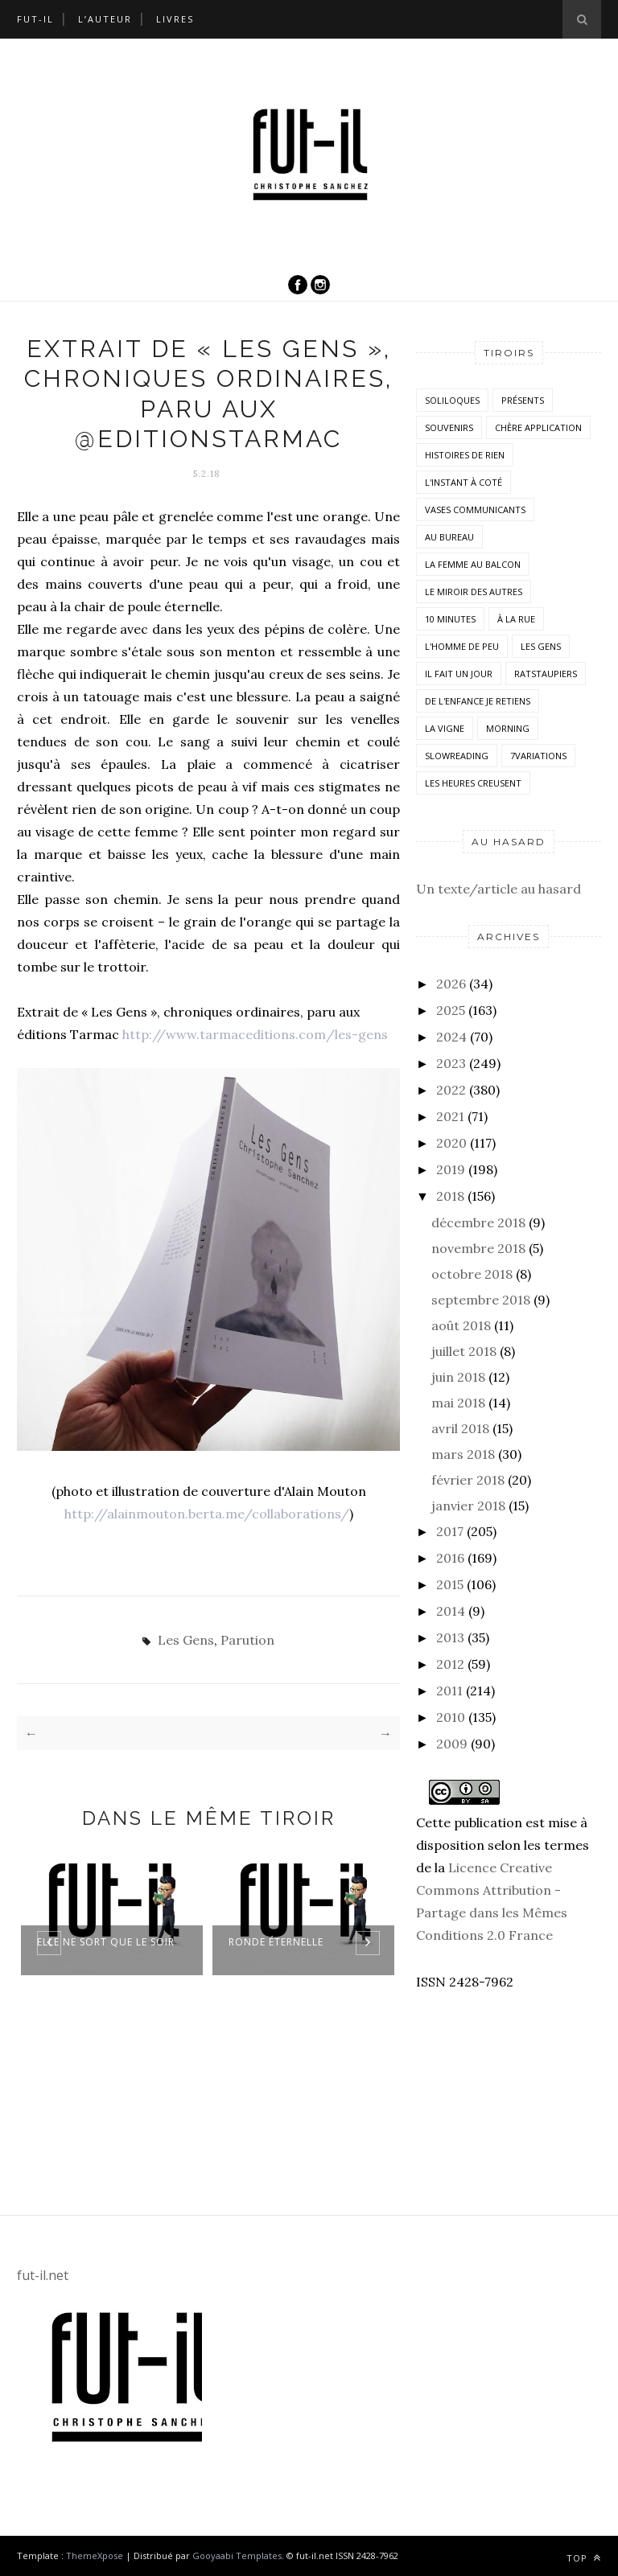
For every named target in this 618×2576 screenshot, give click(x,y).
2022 (451, 1090)
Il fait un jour (458, 674)
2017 (450, 1531)
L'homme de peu (462, 646)
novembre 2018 (478, 1248)
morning (507, 728)
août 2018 (461, 1325)
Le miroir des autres (473, 591)
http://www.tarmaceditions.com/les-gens (255, 1034)
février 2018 (468, 1480)
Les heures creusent (473, 783)
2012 (450, 1664)
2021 (450, 1116)
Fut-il (35, 19)
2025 (450, 1010)
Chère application (538, 427)
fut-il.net (42, 2275)
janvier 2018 (468, 1506)
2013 (450, 1637)
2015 (450, 1584)
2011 (449, 1690)
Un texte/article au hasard (498, 889)
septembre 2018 (480, 1300)
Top (583, 2558)
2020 (451, 1143)
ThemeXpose (94, 2555)
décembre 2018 (478, 1222)
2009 (452, 1744)
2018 (450, 1196)
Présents (522, 400)
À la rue (516, 619)
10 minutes (450, 619)
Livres (175, 19)
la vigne (444, 728)
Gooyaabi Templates (237, 2555)
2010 (450, 1717)
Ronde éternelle (276, 1942)
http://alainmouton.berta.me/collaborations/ (206, 1514)
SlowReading (456, 756)
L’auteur (105, 19)
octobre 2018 (472, 1274)
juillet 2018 (463, 1351)
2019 (450, 1169)
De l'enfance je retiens (477, 701)
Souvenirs (449, 427)
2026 (451, 984)
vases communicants (475, 509)
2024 (451, 1037)
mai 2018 (458, 1403)
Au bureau (449, 537)
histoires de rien (465, 455)
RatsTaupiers (545, 674)
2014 (450, 1611)
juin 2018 (458, 1377)
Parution (247, 1640)
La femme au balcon (473, 564)
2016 (450, 1558)
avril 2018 (460, 1428)
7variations (538, 756)
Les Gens (186, 1640)
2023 (451, 1063)
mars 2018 (463, 1454)
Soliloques (452, 400)
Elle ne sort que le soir (106, 1942)
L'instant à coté (463, 482)
